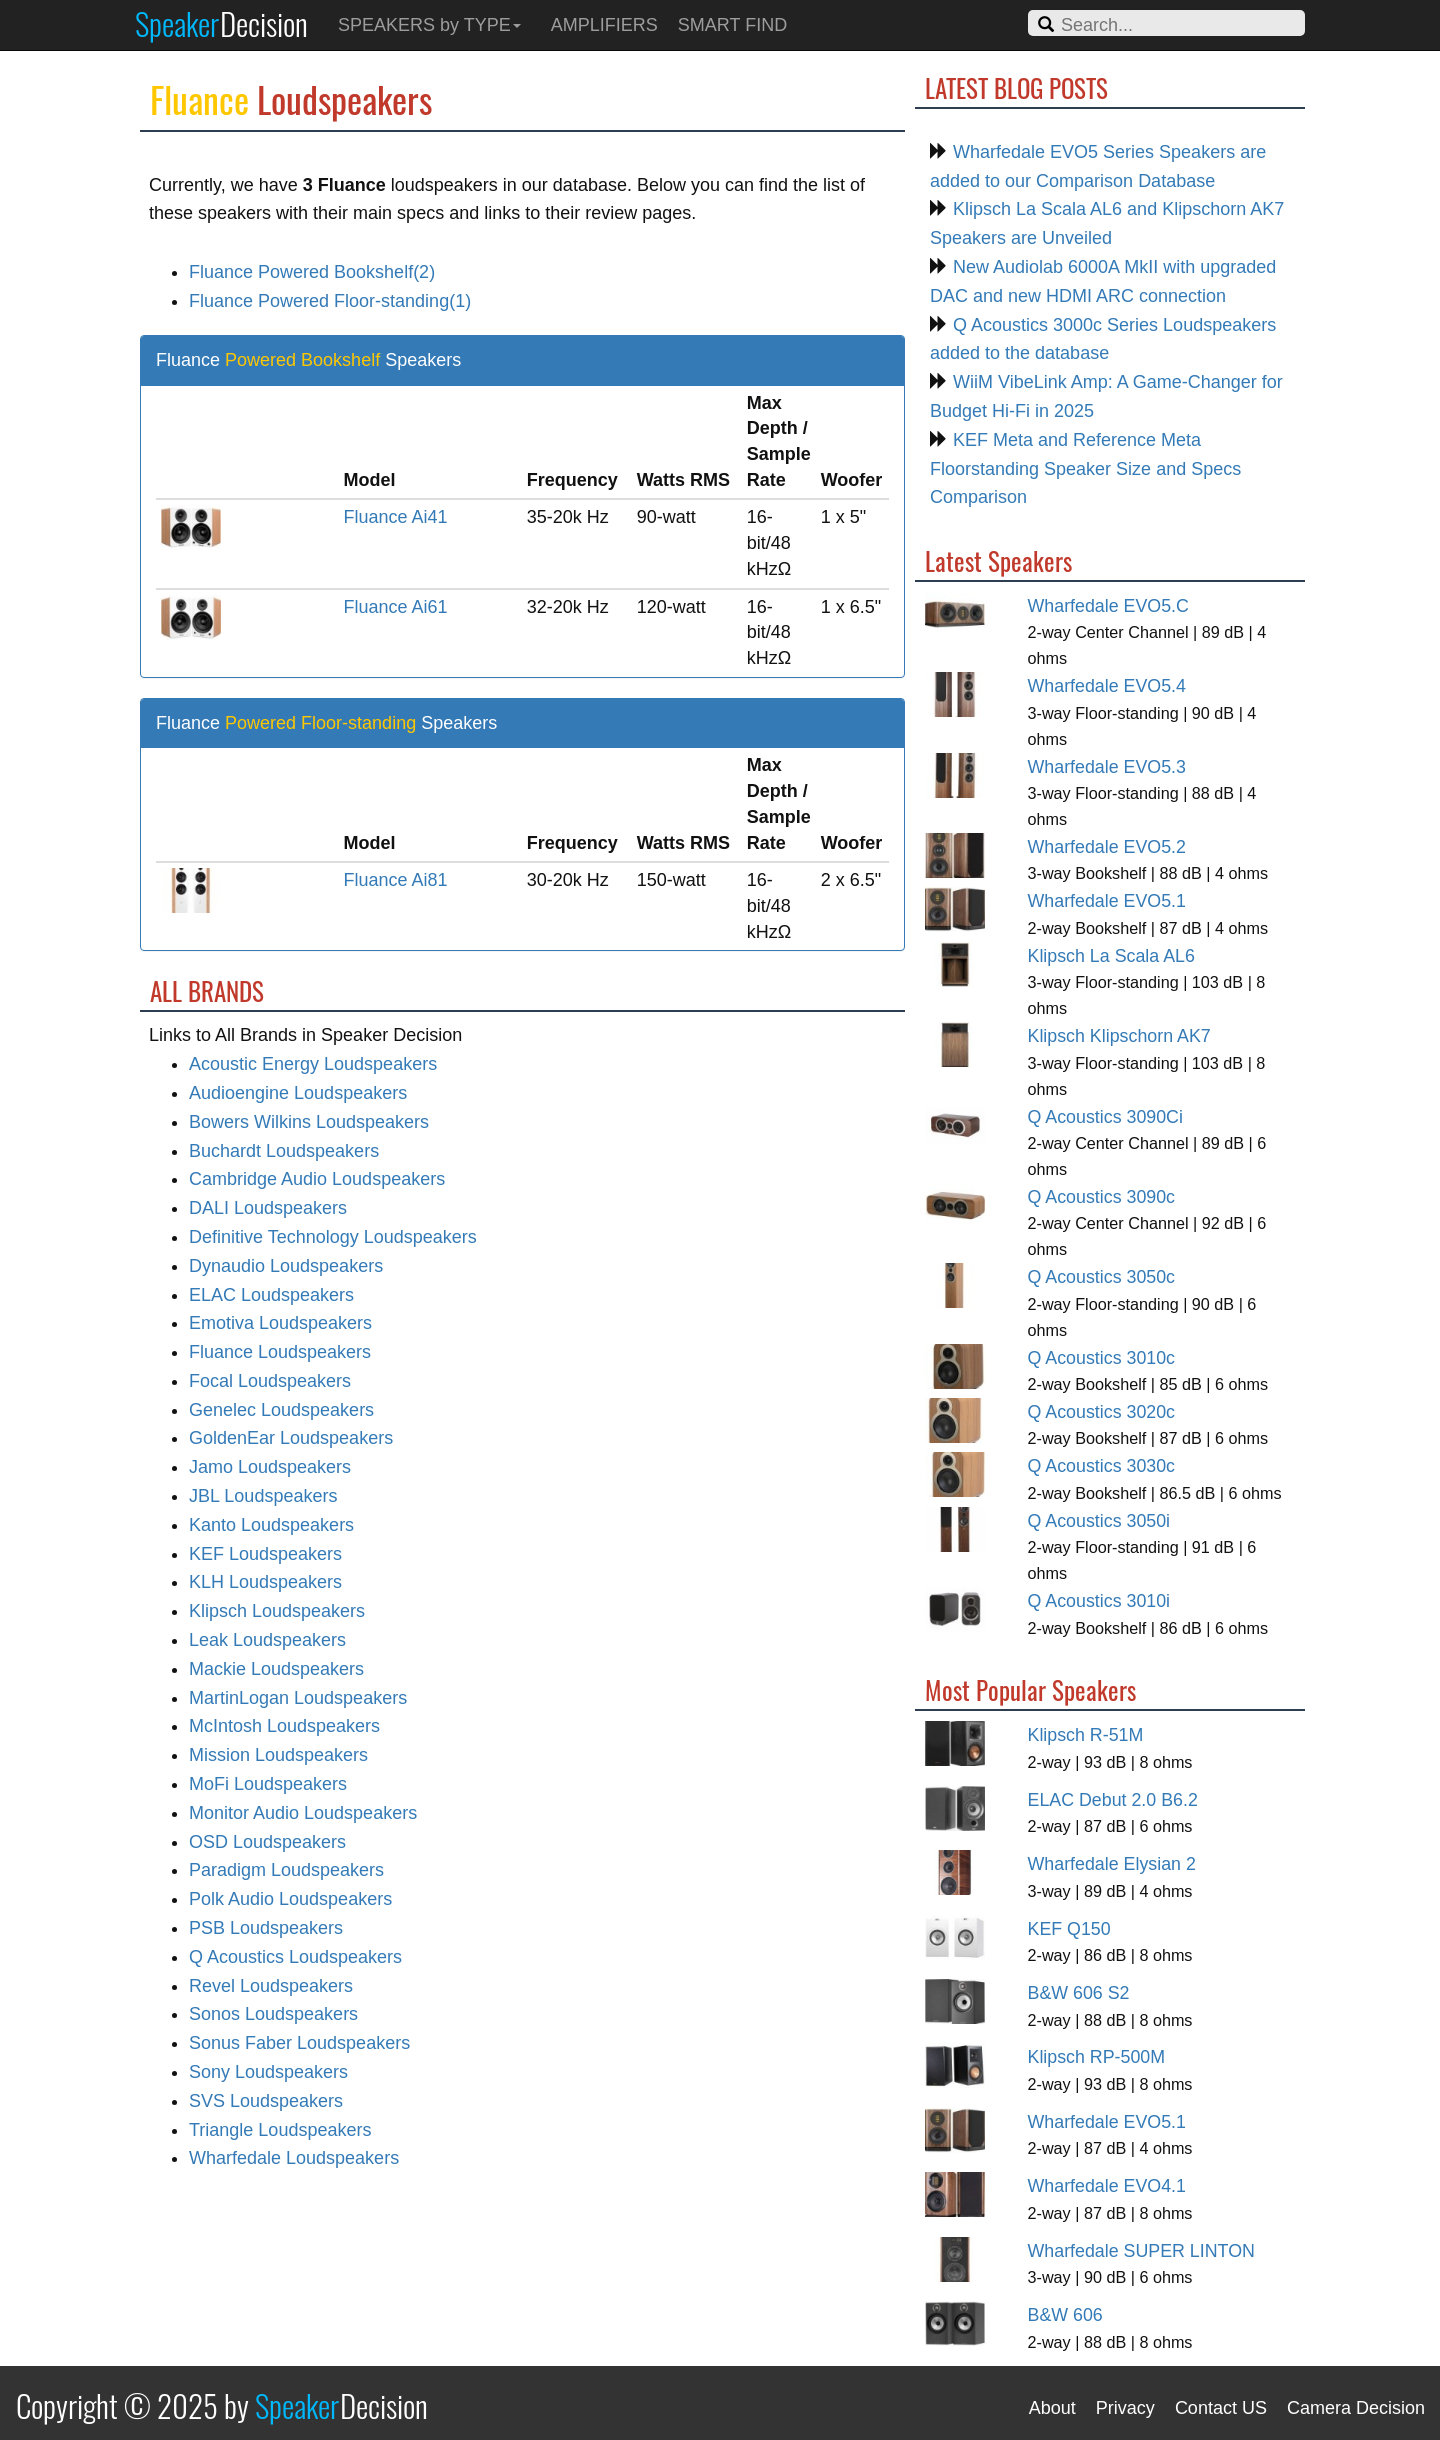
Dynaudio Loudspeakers (286, 1266)
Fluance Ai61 (396, 607)
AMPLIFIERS (604, 25)
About (1052, 2408)
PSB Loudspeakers (266, 1928)
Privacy (1125, 2408)
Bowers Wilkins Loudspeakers (309, 1122)
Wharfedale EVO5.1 (1107, 901)
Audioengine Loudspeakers (298, 1093)
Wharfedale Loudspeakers (294, 2158)
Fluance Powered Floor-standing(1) (330, 301)
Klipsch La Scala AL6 (1111, 956)
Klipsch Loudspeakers (277, 1611)
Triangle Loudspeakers (280, 2130)
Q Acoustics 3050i (1099, 1521)
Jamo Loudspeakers (270, 1467)
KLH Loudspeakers (265, 1582)
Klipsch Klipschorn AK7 (1119, 1036)
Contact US (1221, 2408)
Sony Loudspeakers (268, 2072)
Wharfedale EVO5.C (1108, 606)
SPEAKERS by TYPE (429, 25)
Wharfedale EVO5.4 (1107, 686)
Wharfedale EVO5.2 (1107, 847)
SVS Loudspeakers (266, 2101)
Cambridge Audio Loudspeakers (317, 1179)
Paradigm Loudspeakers (286, 1870)
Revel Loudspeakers (271, 1986)
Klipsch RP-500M (1097, 2057)
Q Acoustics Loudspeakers (295, 1957)
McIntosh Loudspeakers (284, 1726)
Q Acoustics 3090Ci (1105, 1117)
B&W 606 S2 (1079, 1993)
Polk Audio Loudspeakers (290, 1899)
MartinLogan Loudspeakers (298, 1698)
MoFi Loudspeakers (268, 1784)
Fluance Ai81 (396, 880)
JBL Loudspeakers (263, 1496)
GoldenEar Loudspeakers (291, 1438)
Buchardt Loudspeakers (284, 1151)
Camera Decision (1356, 2408)
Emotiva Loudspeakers (280, 1323)
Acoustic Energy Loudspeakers (313, 1064)
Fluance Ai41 (396, 517)
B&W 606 (1065, 2315)
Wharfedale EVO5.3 (1107, 767)
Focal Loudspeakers (270, 1381)
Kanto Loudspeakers (271, 1525)
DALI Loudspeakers (268, 1208)
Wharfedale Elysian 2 (1112, 1864)
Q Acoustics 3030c (1102, 1466)
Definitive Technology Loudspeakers (333, 1237)
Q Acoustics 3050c (1102, 1277)
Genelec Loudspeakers (281, 1410)
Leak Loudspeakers (267, 1640)
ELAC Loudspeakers (271, 1295)
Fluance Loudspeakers (280, 1352)
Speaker (221, 23)
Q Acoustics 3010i (1099, 1601)
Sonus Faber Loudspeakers (299, 2043)
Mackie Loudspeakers (276, 1669)
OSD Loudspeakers (267, 1842)
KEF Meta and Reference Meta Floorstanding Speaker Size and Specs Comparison (1085, 469)
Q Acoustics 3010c (1102, 1358)
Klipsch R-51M (1086, 1735)
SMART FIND (732, 25)
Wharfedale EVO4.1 (1107, 2186)
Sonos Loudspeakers (273, 2014)
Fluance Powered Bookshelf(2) (312, 272)
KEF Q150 (1069, 1929)
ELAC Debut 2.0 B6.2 (1113, 1800)
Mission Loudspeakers (278, 1755)
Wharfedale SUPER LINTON (1141, 2251)
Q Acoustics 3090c (1102, 1197)
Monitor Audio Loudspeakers (303, 1813)
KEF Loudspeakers (265, 1554)
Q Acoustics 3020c (1102, 1412)
